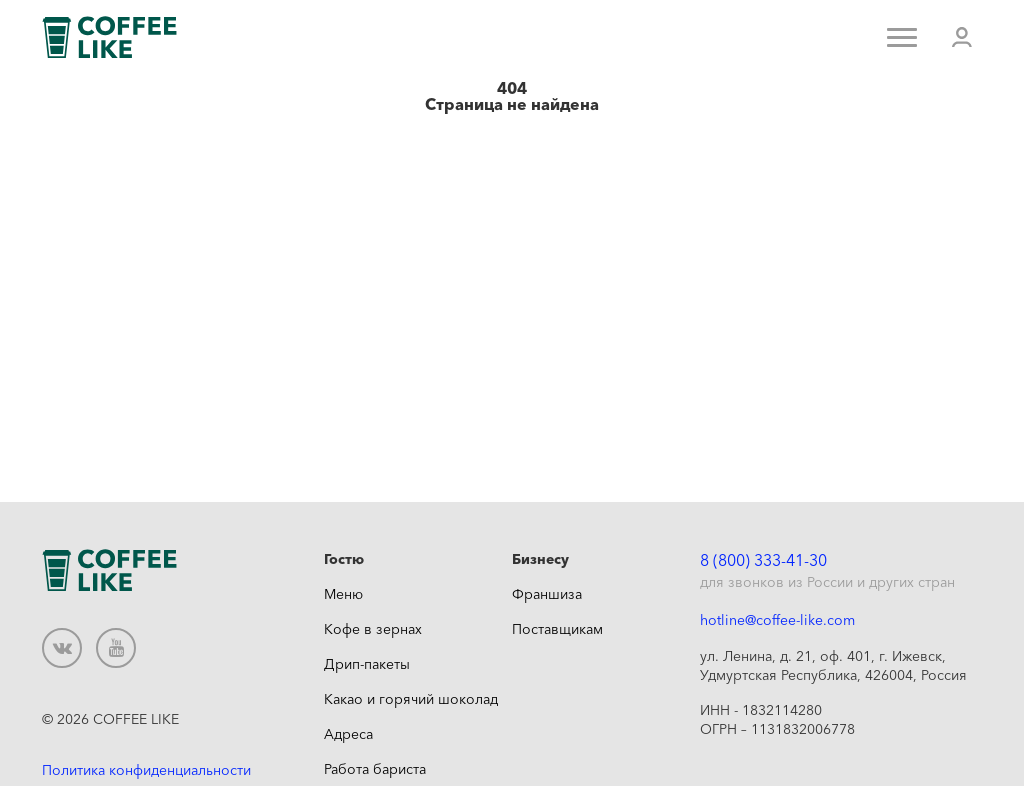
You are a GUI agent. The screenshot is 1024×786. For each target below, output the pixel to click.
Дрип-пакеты (367, 664)
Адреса (348, 734)
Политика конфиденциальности (146, 770)
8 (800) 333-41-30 (763, 560)
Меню (343, 594)
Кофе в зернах (373, 629)
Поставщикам (557, 629)
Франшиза (547, 594)
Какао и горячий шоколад (411, 699)
